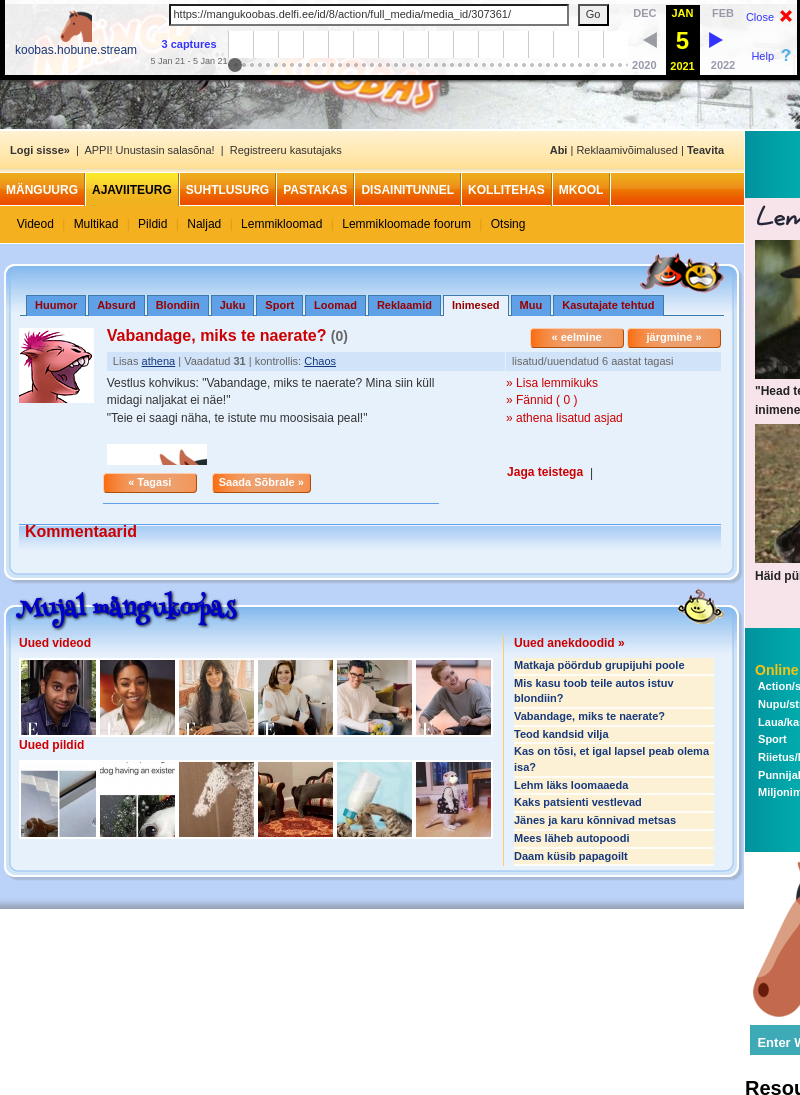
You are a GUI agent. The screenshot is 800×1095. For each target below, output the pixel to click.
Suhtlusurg (227, 190)
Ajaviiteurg (132, 190)
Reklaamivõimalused (627, 150)
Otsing (508, 224)
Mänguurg (42, 190)
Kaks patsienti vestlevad (578, 802)
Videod (35, 224)
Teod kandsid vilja (561, 734)
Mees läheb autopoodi (572, 838)
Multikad (96, 224)
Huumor (56, 305)
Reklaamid (404, 305)
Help (762, 56)
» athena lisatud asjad (564, 418)
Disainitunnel (407, 190)
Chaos (320, 361)
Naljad (204, 224)
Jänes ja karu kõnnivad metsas (595, 820)
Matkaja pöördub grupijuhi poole (599, 665)
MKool (581, 190)
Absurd (116, 305)
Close (760, 17)
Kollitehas (506, 190)
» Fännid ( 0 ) (541, 400)
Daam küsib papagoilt (571, 856)
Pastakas (315, 190)
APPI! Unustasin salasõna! (149, 150)
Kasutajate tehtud (608, 305)
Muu (531, 305)
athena (159, 361)
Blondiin (178, 305)
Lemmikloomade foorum (406, 224)
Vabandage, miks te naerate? (589, 716)
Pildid (152, 224)
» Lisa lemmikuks (552, 383)
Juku (233, 305)
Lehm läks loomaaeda (571, 785)
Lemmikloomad (281, 224)
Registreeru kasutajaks (286, 150)
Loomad (335, 305)
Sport (279, 305)
